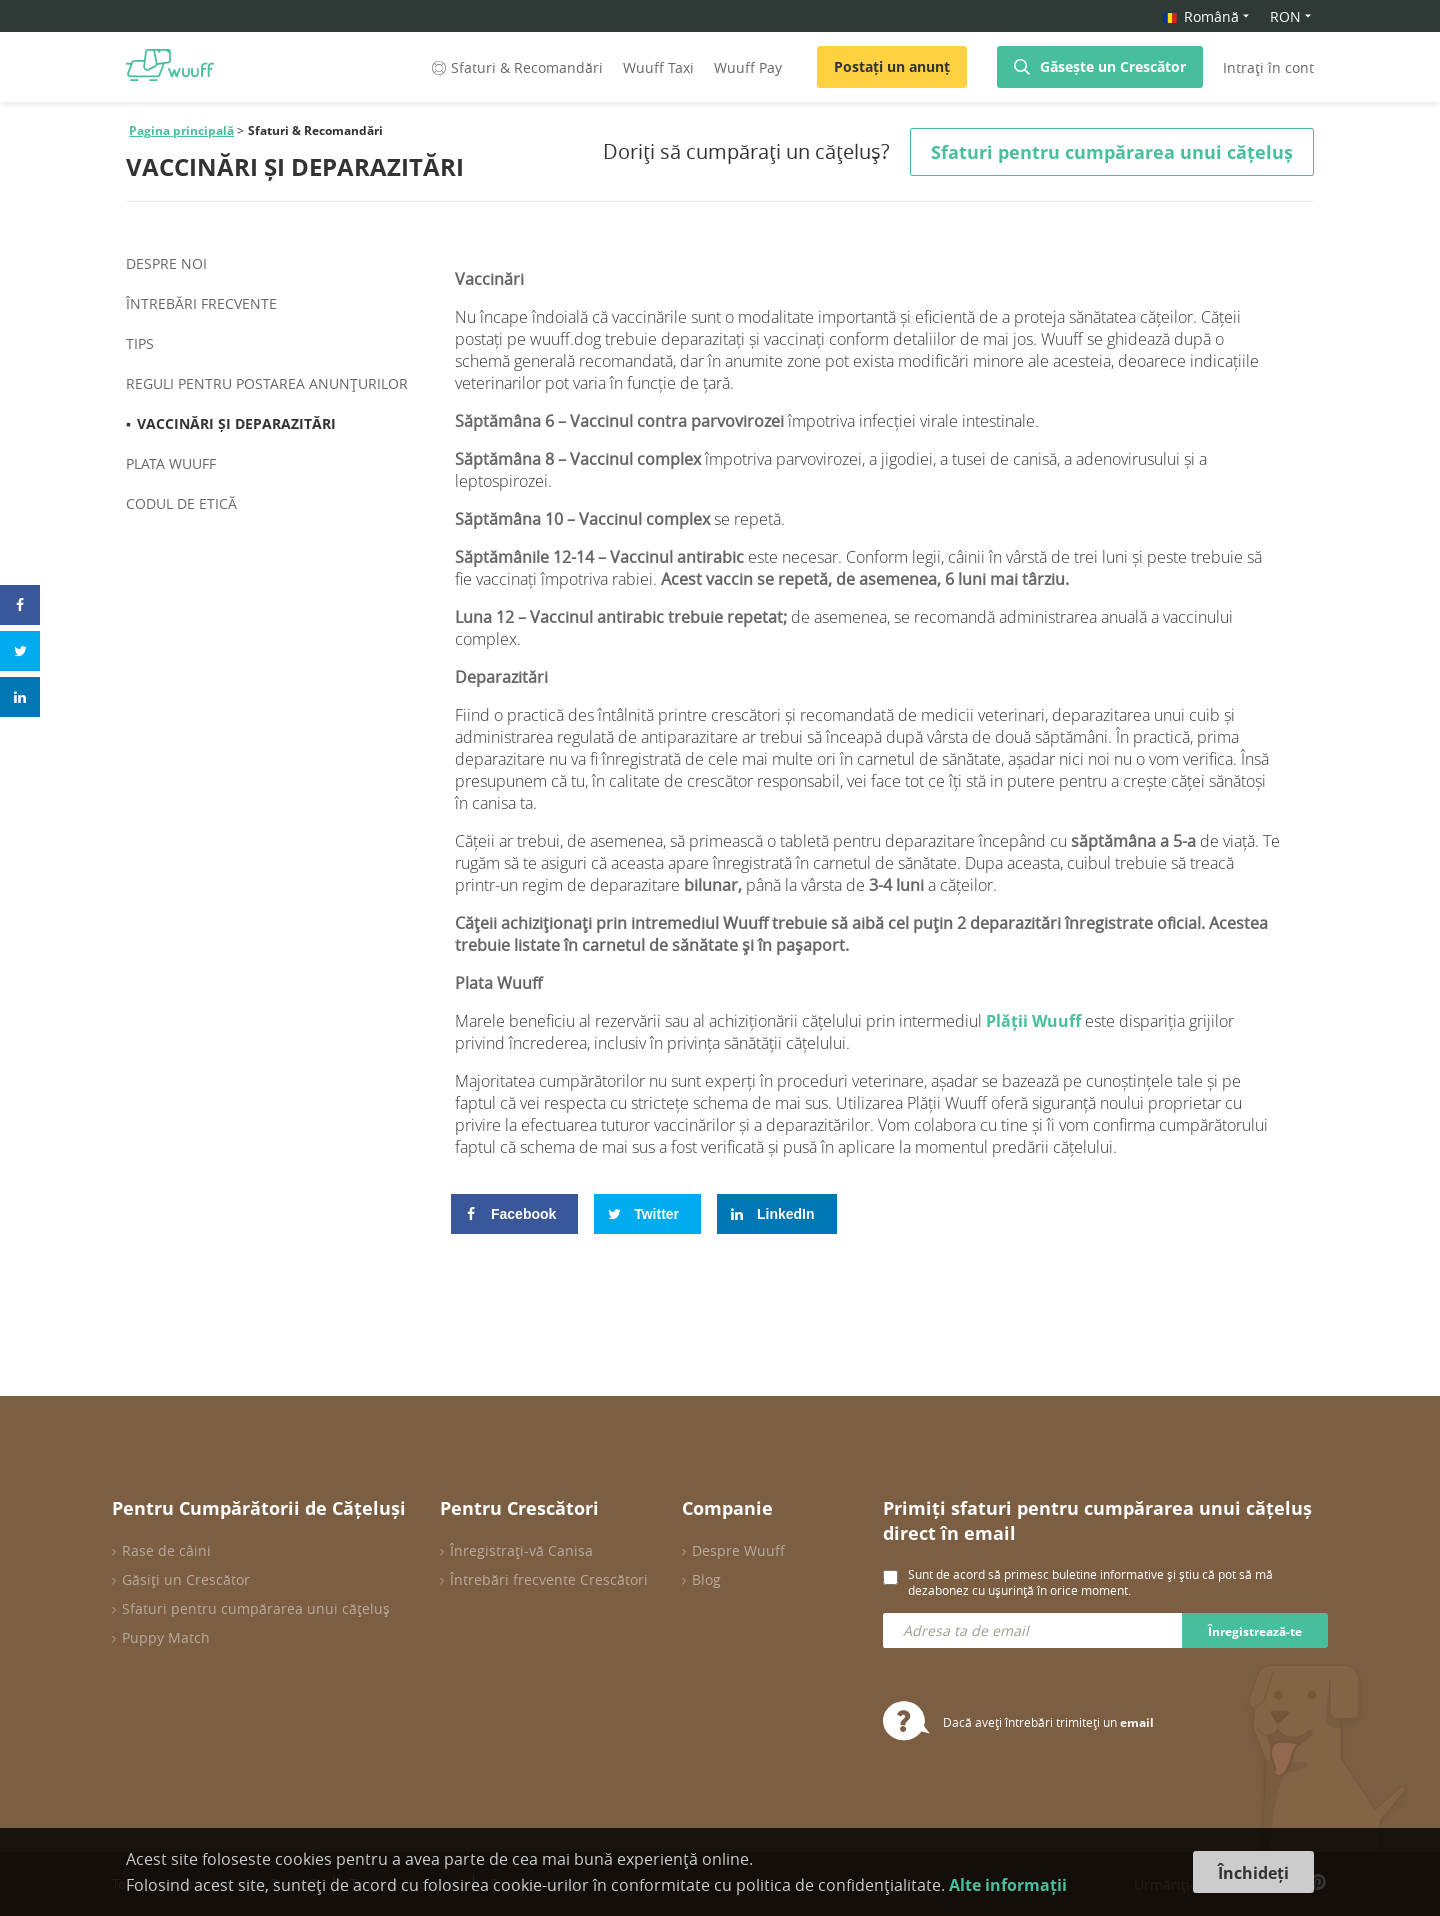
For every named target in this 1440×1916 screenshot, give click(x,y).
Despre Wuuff (738, 1550)
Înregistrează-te (1255, 1631)
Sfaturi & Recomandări (515, 67)
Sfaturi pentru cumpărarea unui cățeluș (256, 1608)
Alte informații (1008, 1885)
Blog (706, 1579)
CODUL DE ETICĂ (181, 503)
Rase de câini (166, 1550)
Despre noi (166, 263)
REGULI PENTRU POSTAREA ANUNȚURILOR (267, 383)
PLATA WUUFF (171, 463)
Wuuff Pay (748, 67)
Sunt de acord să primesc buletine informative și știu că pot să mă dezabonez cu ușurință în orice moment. (1090, 1582)
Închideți (1253, 1873)
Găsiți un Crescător (186, 1579)
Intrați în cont (1268, 67)
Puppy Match (166, 1637)
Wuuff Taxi (658, 67)
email (1137, 1722)
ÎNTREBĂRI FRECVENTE (201, 303)
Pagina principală (181, 130)
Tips (140, 343)
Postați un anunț (892, 66)
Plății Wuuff (1033, 1021)
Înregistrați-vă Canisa (521, 1550)
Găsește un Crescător (1113, 66)
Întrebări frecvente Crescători (549, 1579)
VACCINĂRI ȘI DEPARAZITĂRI (236, 423)
